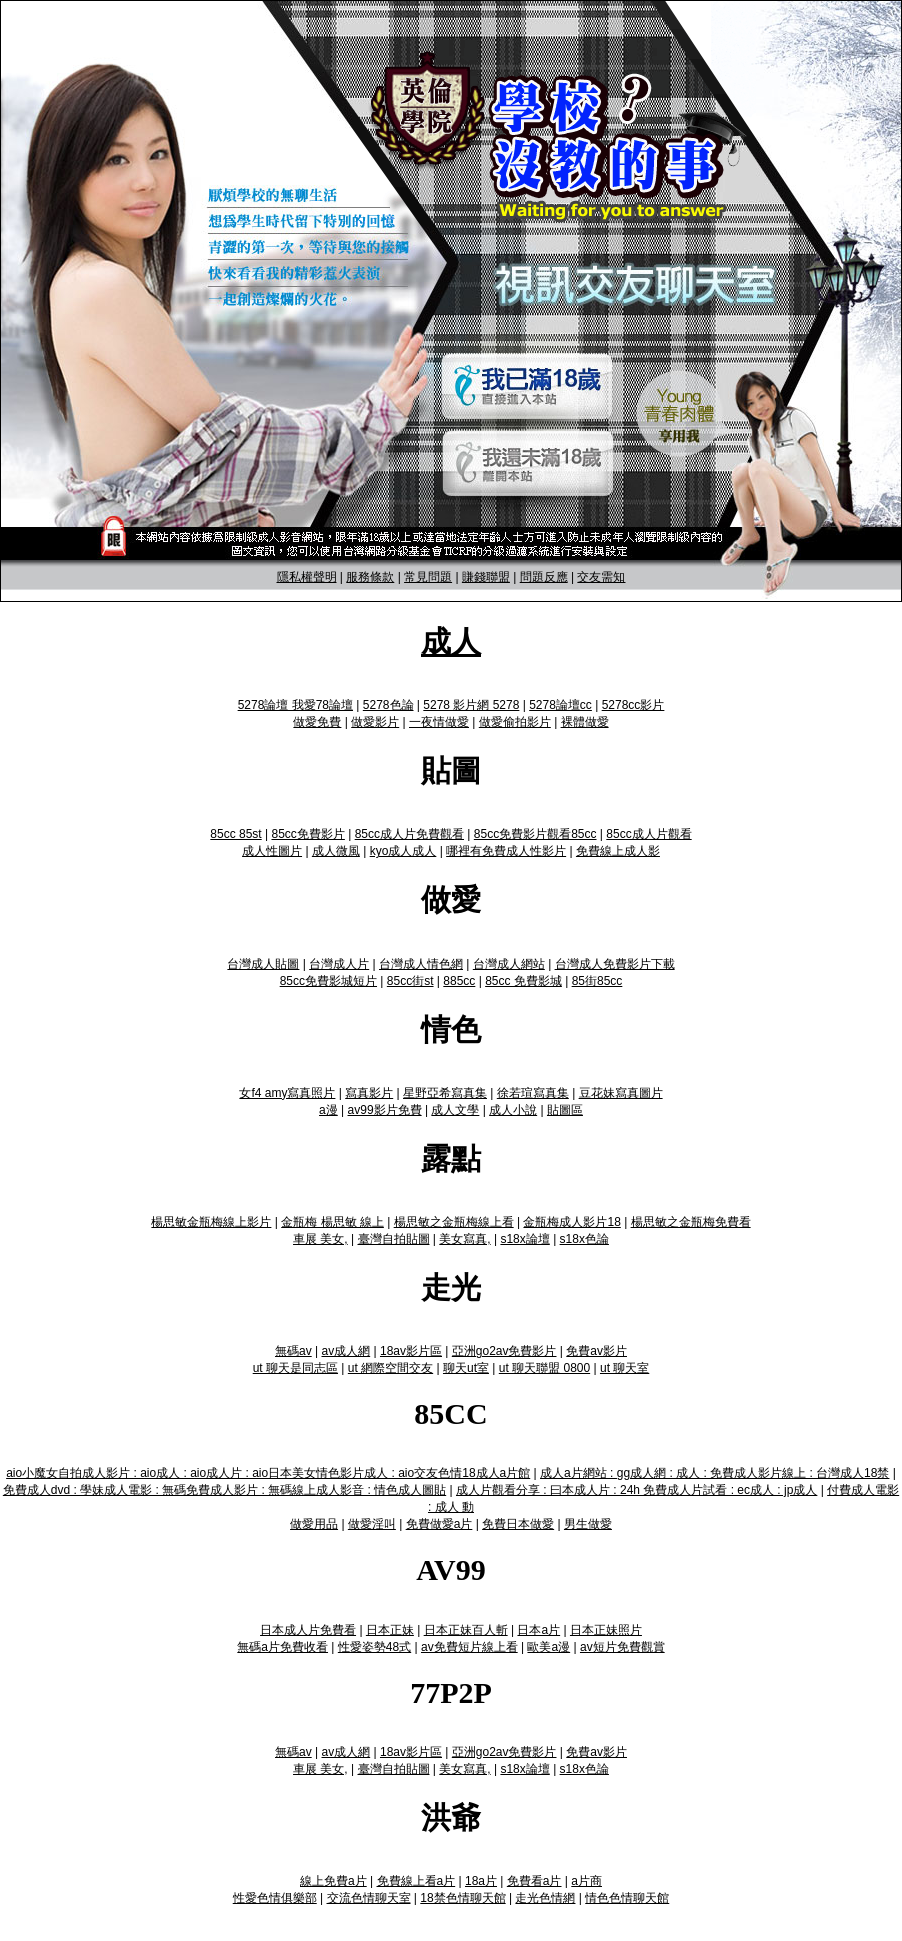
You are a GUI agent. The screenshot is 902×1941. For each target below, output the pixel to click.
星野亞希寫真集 (445, 1093)
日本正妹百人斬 (466, 1630)
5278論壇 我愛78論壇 (295, 705)
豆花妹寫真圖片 (621, 1093)
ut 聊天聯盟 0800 (544, 1368)
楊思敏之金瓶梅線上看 (454, 1222)
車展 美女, (320, 1239)
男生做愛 (588, 1524)
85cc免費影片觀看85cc (535, 834)
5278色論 (388, 705)
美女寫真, (464, 1239)
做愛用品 (314, 1524)
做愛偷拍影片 (515, 722)
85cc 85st (235, 834)
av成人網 (345, 1351)
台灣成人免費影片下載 (615, 964)
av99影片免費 (385, 1110)
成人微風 (336, 851)
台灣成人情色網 (421, 964)
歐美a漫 (548, 1647)
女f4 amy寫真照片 (287, 1093)
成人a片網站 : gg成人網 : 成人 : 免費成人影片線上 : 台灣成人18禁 (714, 1473)
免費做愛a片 (439, 1524)
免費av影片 (596, 1351)
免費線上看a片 (416, 1881)
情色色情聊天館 (627, 1898)
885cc (459, 981)
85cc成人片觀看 (648, 834)
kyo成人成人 (403, 851)
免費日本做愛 (518, 1524)
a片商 (586, 1881)
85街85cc (597, 981)
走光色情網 (545, 1898)
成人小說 (513, 1110)
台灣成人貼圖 (263, 964)
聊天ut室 (466, 1368)
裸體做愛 (585, 722)
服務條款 (370, 577)
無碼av (293, 1351)
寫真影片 (369, 1093)
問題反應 (544, 577)
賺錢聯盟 (486, 577)
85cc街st (410, 981)
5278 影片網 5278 (471, 705)
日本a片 (538, 1630)
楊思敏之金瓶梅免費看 (691, 1222)
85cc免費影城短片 (328, 981)
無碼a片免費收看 (282, 1647)
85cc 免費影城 (523, 981)
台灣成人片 (339, 964)
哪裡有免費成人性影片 (506, 851)
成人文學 (455, 1110)
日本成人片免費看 (308, 1630)
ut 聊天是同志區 (295, 1368)
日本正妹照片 (606, 1630)
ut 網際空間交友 (390, 1368)
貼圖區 (565, 1110)
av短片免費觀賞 (622, 1647)
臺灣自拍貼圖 (394, 1239)
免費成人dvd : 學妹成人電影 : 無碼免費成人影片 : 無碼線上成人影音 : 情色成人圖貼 (224, 1490)
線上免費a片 (333, 1881)
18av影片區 (411, 1351)
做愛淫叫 (372, 1524)
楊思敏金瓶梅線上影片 (211, 1222)
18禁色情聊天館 (462, 1898)
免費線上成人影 (618, 851)
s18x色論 (584, 1239)
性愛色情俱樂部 (275, 1898)
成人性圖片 (272, 851)
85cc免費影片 (308, 834)
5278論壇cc (560, 705)
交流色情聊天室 (369, 1898)
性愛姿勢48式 (374, 1647)
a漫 (328, 1110)
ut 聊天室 (624, 1368)
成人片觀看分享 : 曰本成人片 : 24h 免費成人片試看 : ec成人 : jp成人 (636, 1490)
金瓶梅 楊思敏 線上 (332, 1222)
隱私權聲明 (307, 577)
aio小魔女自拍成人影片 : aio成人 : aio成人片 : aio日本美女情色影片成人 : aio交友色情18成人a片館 (268, 1473)
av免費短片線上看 (469, 1647)
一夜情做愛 (439, 722)
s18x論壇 (524, 1239)
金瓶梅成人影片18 (571, 1222)
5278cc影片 (633, 705)
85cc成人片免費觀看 (409, 834)
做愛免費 (317, 722)
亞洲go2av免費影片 (504, 1351)
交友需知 (601, 577)
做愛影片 (375, 722)
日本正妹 (390, 1630)
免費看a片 (534, 1881)
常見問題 (428, 577)
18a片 (481, 1881)
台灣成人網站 (509, 964)
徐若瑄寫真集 (533, 1093)
